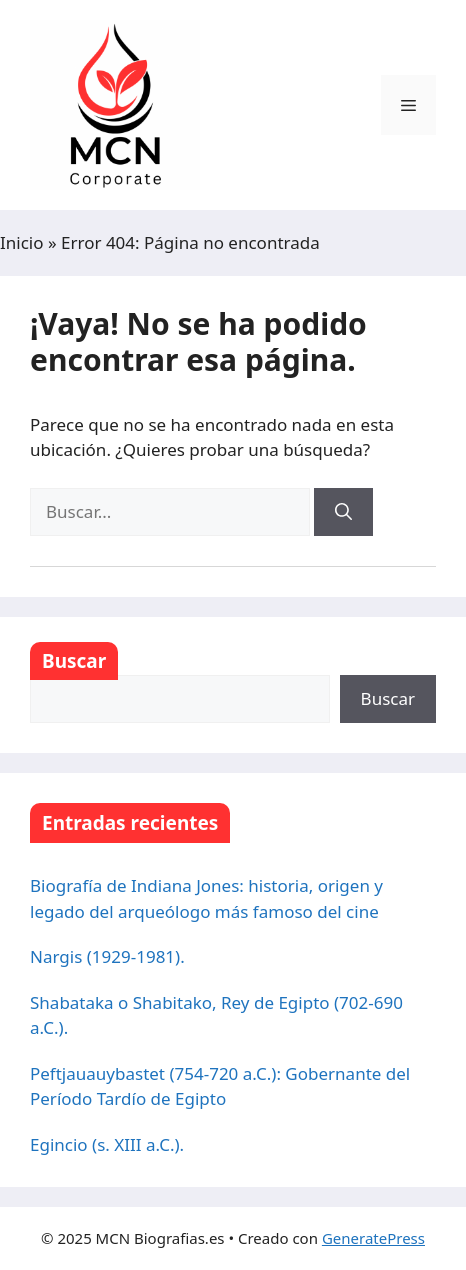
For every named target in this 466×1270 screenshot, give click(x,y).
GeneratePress (373, 1238)
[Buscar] (343, 512)
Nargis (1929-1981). (107, 956)
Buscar (74, 661)
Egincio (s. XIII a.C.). (107, 1144)
